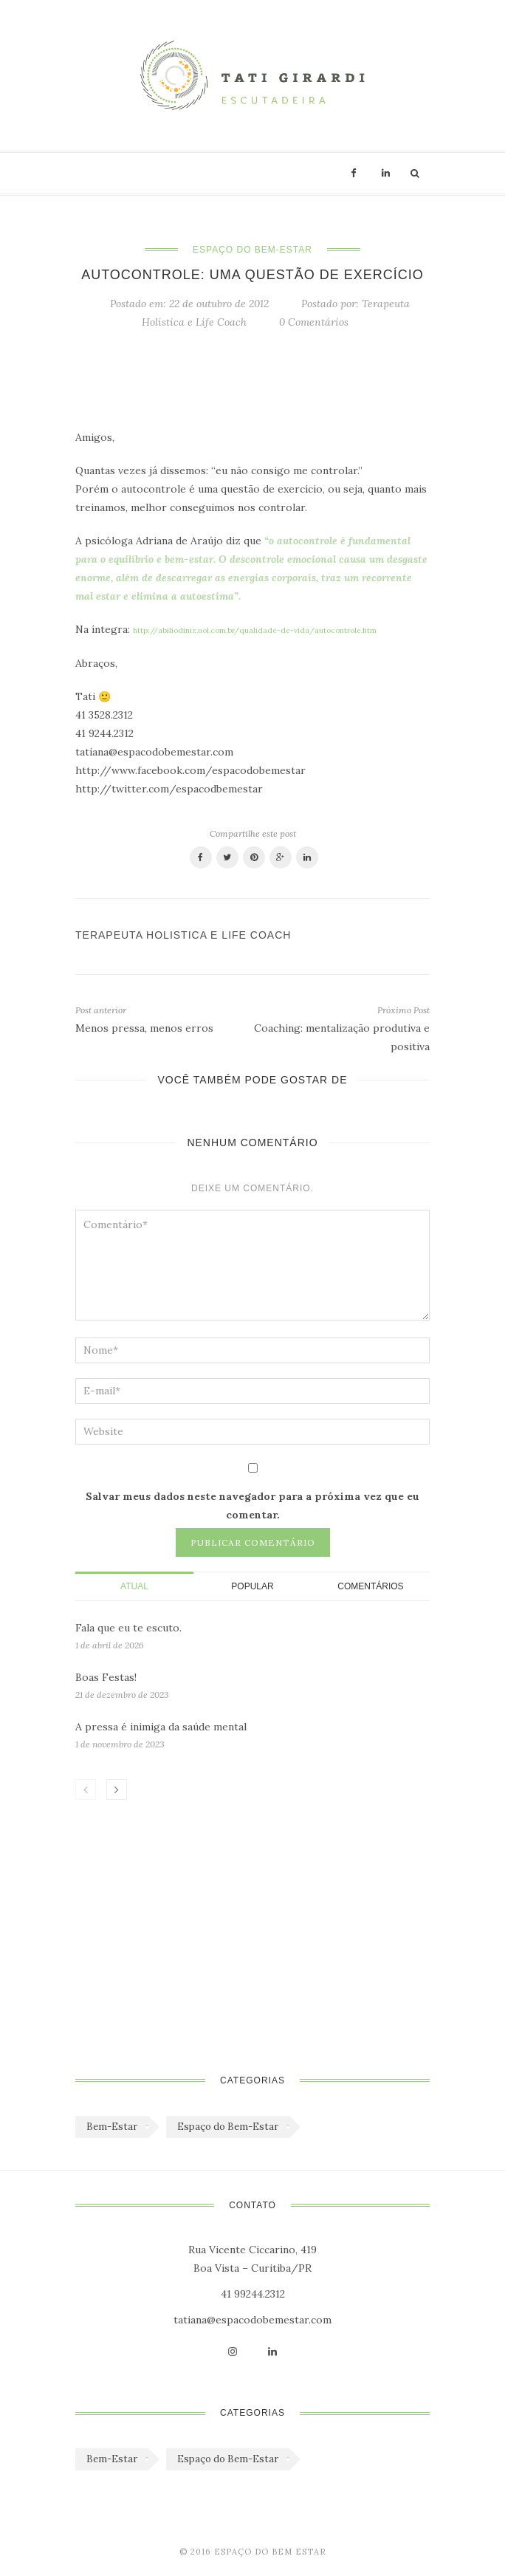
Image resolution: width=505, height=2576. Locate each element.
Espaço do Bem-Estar (252, 249)
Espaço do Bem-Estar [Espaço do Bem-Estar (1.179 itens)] (227, 2126)
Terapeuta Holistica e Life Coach (183, 935)
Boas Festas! (106, 1677)
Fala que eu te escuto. (128, 1627)
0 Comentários (313, 322)
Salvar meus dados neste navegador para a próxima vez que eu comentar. (252, 1505)
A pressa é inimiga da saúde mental (161, 1726)
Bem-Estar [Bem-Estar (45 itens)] (111, 2126)
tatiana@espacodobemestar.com (252, 2319)
